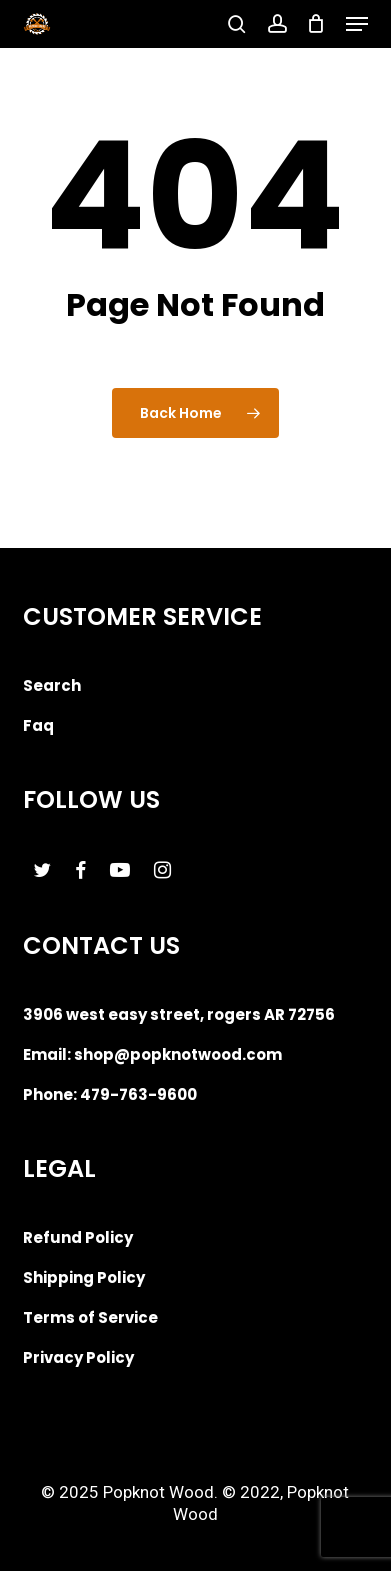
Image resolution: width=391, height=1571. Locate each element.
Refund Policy (78, 1237)
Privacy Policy (78, 1357)
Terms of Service (90, 1317)
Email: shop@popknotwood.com (152, 1054)
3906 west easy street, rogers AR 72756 (179, 1014)
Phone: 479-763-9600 (110, 1094)
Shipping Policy (84, 1277)
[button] (357, 24)
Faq (38, 725)
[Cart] (316, 24)
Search (52, 685)
